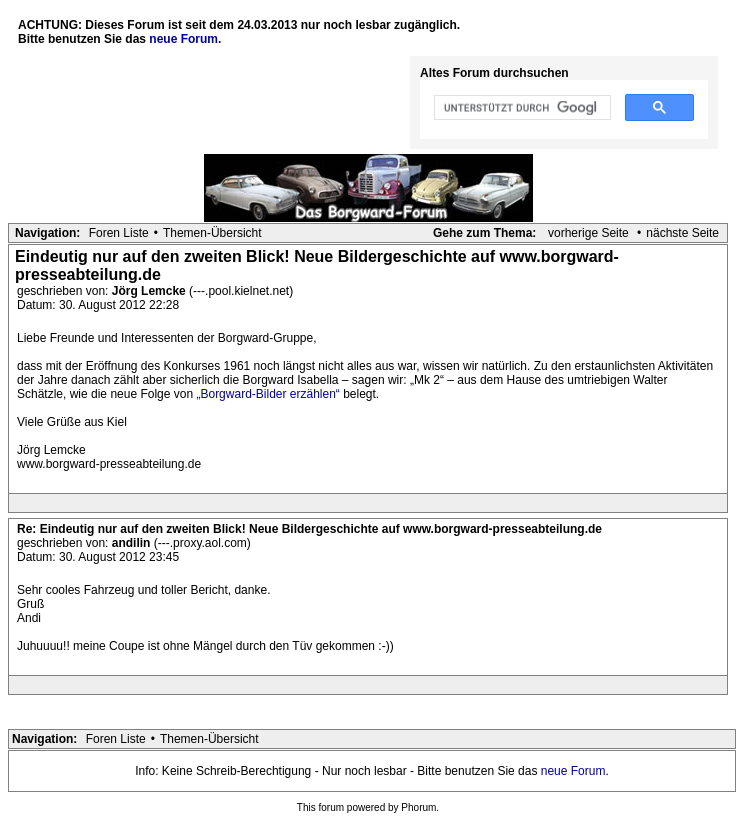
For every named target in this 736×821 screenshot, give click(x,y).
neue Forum (573, 771)
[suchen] (520, 108)
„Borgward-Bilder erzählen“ (267, 394)
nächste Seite (682, 233)
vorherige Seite (588, 233)
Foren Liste (119, 233)
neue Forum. (185, 39)
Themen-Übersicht (212, 233)
